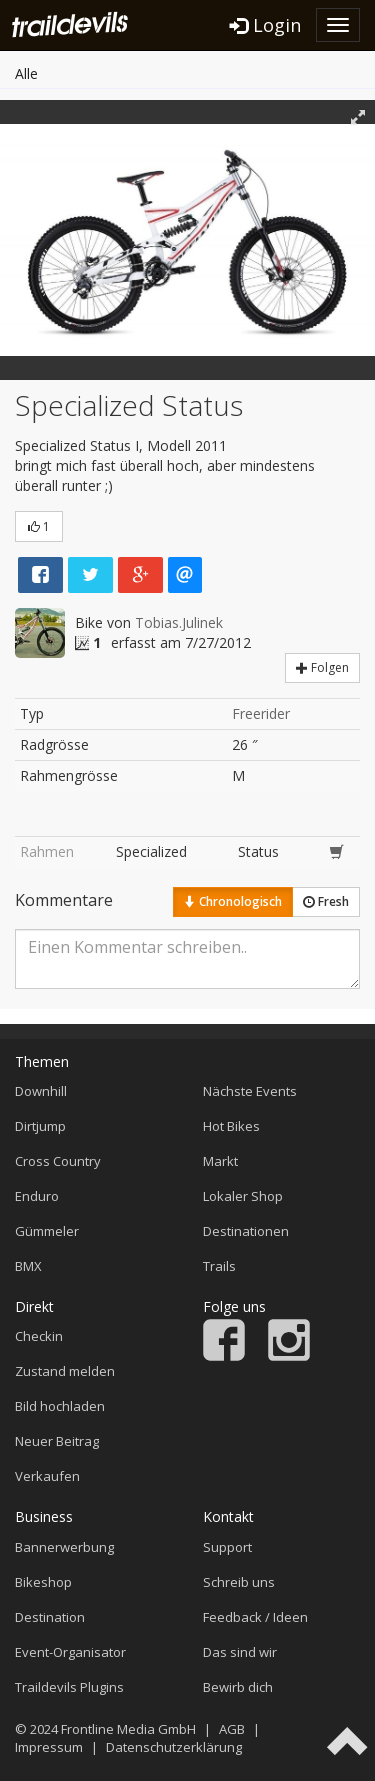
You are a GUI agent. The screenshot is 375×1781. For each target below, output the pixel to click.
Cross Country (58, 1161)
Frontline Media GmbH (128, 1729)
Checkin (39, 1336)
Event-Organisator (70, 1652)
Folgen (322, 667)
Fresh (326, 901)
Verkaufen (47, 1476)
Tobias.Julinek (179, 622)
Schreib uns (239, 1582)
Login (265, 25)
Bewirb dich (238, 1687)
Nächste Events (250, 1091)
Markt (220, 1161)
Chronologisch (233, 901)
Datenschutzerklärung (174, 1747)
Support (227, 1547)
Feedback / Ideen (255, 1617)
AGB (232, 1729)
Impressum (49, 1747)
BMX (28, 1266)
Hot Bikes (231, 1126)
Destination (50, 1617)
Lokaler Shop (243, 1196)
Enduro (37, 1196)
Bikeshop (43, 1582)
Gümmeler (47, 1231)
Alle (26, 73)
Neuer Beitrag (57, 1441)
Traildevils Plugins (69, 1687)
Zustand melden (65, 1371)
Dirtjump (40, 1126)
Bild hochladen (60, 1406)
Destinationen (246, 1231)
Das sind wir (240, 1652)
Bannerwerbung (64, 1547)
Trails (219, 1266)
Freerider (261, 713)
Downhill (41, 1091)
